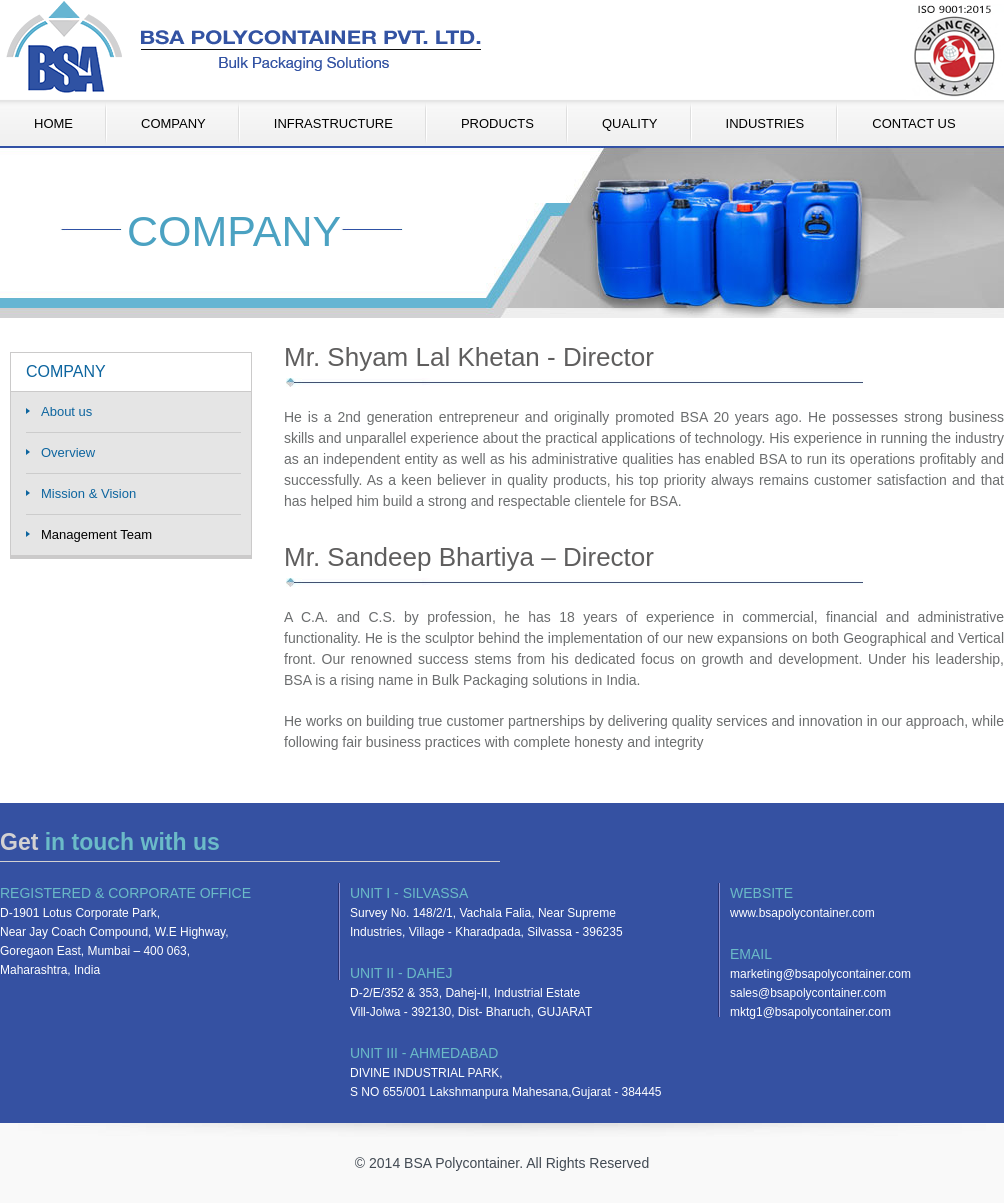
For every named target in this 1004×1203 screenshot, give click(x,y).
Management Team (96, 534)
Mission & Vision (88, 493)
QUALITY (630, 123)
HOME (53, 123)
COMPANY (173, 123)
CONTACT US (913, 123)
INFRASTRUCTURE (333, 123)
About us (66, 411)
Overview (68, 452)
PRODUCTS (497, 123)
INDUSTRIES (765, 123)
